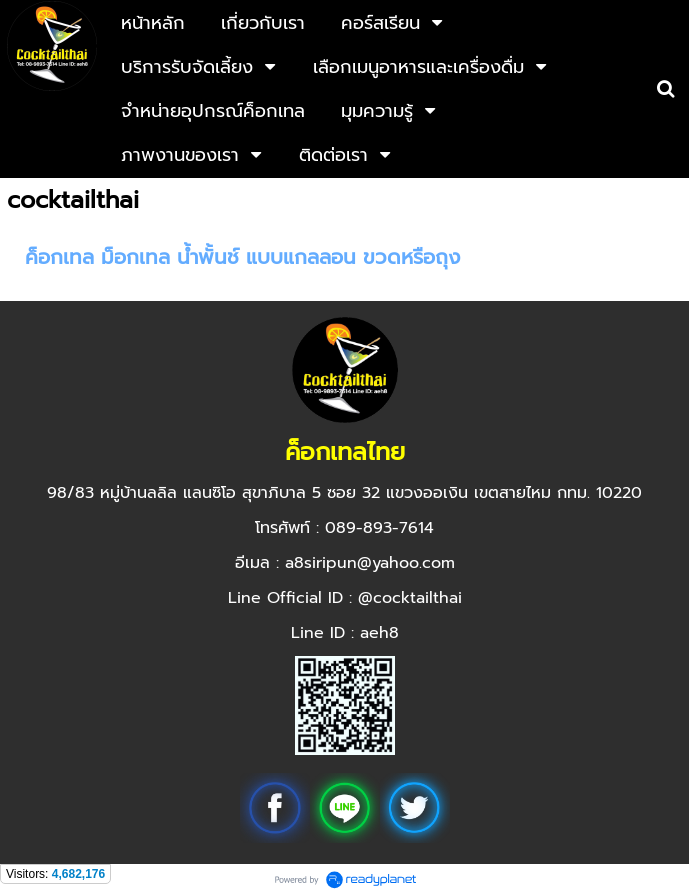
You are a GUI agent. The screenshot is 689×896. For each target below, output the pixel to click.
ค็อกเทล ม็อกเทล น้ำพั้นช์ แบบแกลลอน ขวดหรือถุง (242, 257)
